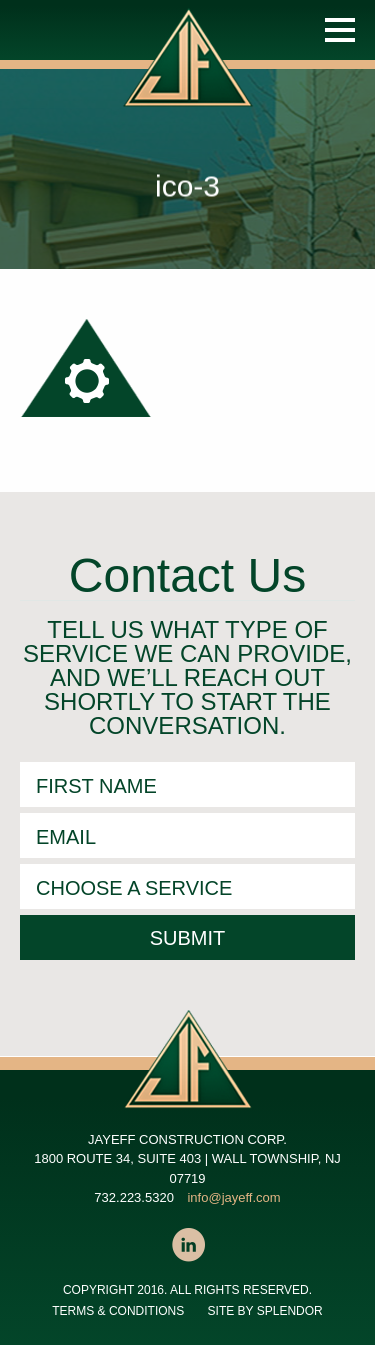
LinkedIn (188, 1245)
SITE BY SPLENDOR (265, 1311)
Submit (188, 938)
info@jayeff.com (233, 1197)
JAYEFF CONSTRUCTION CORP (192, 78)
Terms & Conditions (118, 1311)
